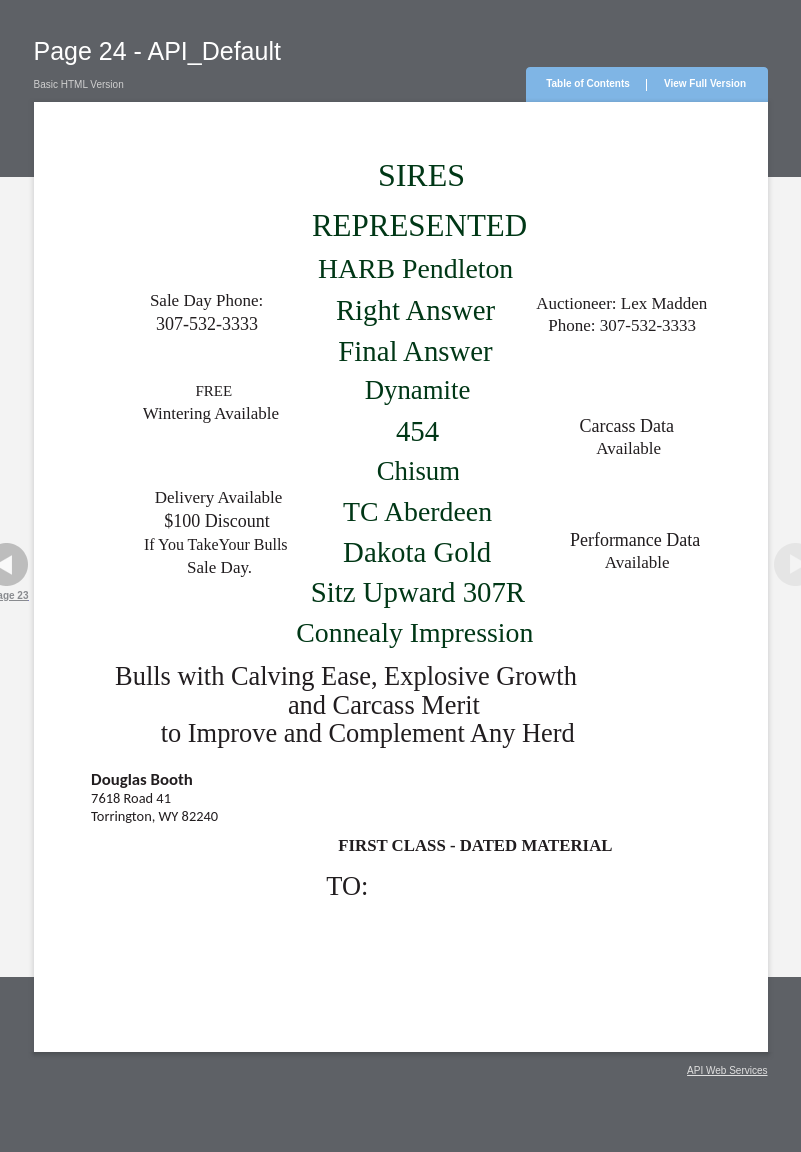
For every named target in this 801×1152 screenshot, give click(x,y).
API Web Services (727, 1070)
